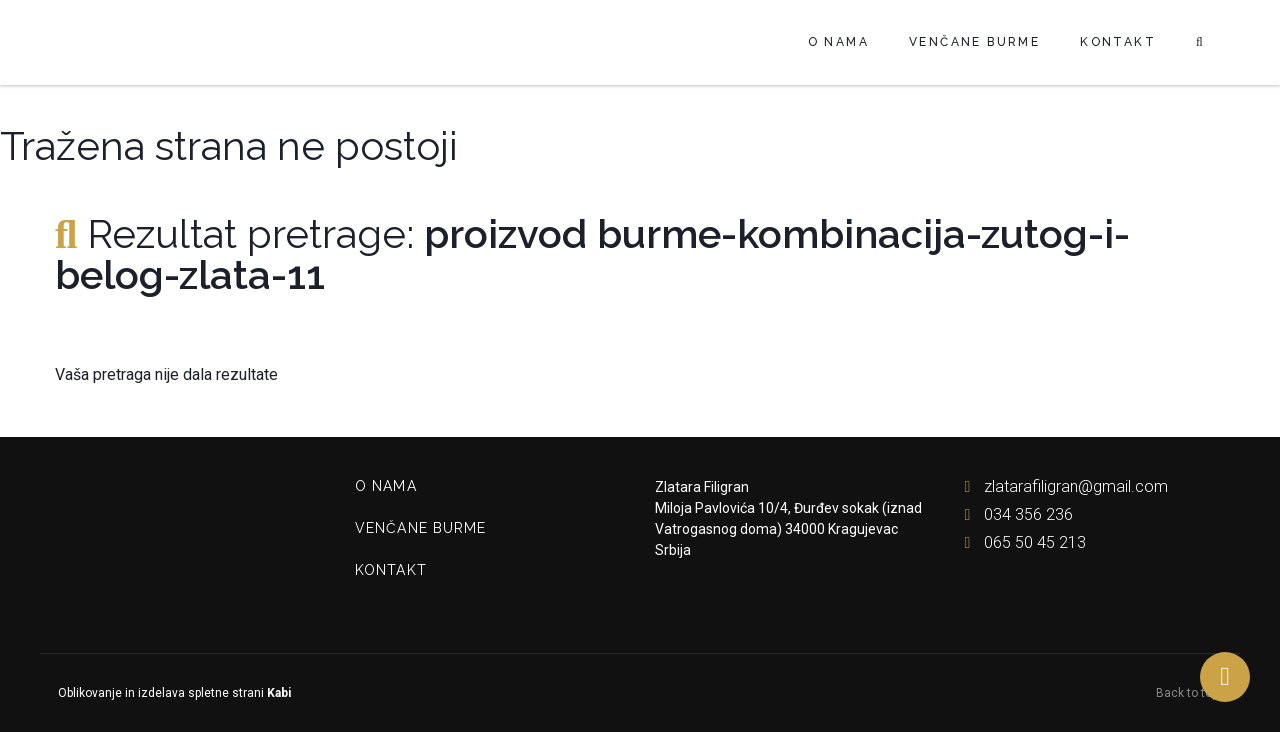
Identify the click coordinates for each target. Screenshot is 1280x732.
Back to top (1190, 693)
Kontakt (1118, 42)
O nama (838, 42)
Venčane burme (974, 42)
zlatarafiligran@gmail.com (1061, 486)
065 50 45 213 (1020, 542)
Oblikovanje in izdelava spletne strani (173, 693)
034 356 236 (1014, 514)
